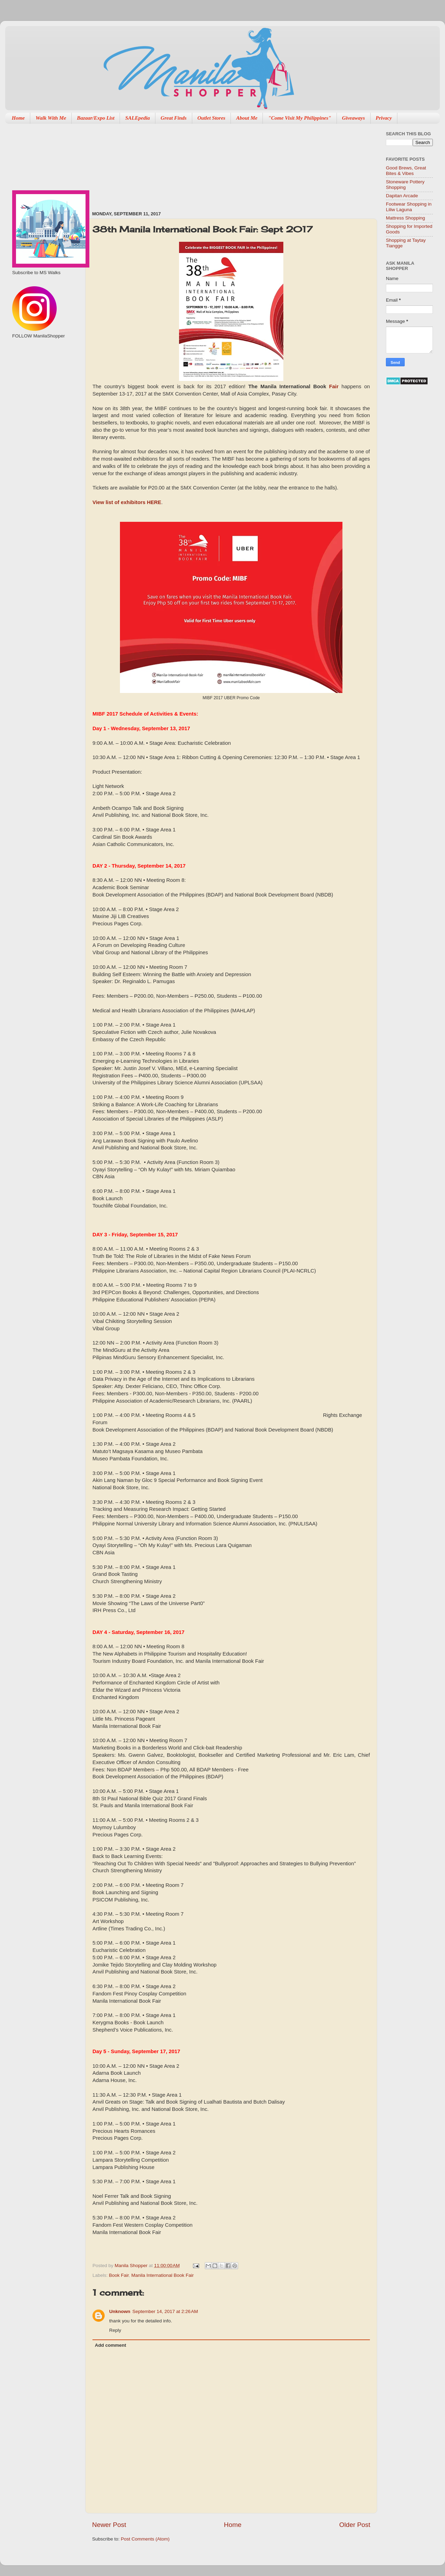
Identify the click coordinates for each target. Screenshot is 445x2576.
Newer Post (109, 2524)
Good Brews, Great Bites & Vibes (406, 170)
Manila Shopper (132, 2265)
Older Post (354, 2524)
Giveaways (353, 118)
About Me (246, 118)
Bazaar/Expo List (95, 118)
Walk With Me (50, 118)
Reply (115, 2330)
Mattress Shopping (405, 218)
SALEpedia (137, 118)
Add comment (110, 2345)
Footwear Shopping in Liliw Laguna (408, 206)
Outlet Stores (211, 118)
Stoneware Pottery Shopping (405, 184)
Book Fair (119, 2275)
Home (18, 118)
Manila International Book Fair (162, 2275)
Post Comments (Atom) (145, 2539)
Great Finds (174, 118)
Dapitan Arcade (402, 195)
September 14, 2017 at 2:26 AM (165, 2311)
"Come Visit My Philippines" (299, 118)
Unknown (119, 2311)
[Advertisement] (129, 164)
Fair (334, 386)
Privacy (384, 118)
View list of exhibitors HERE (126, 502)
